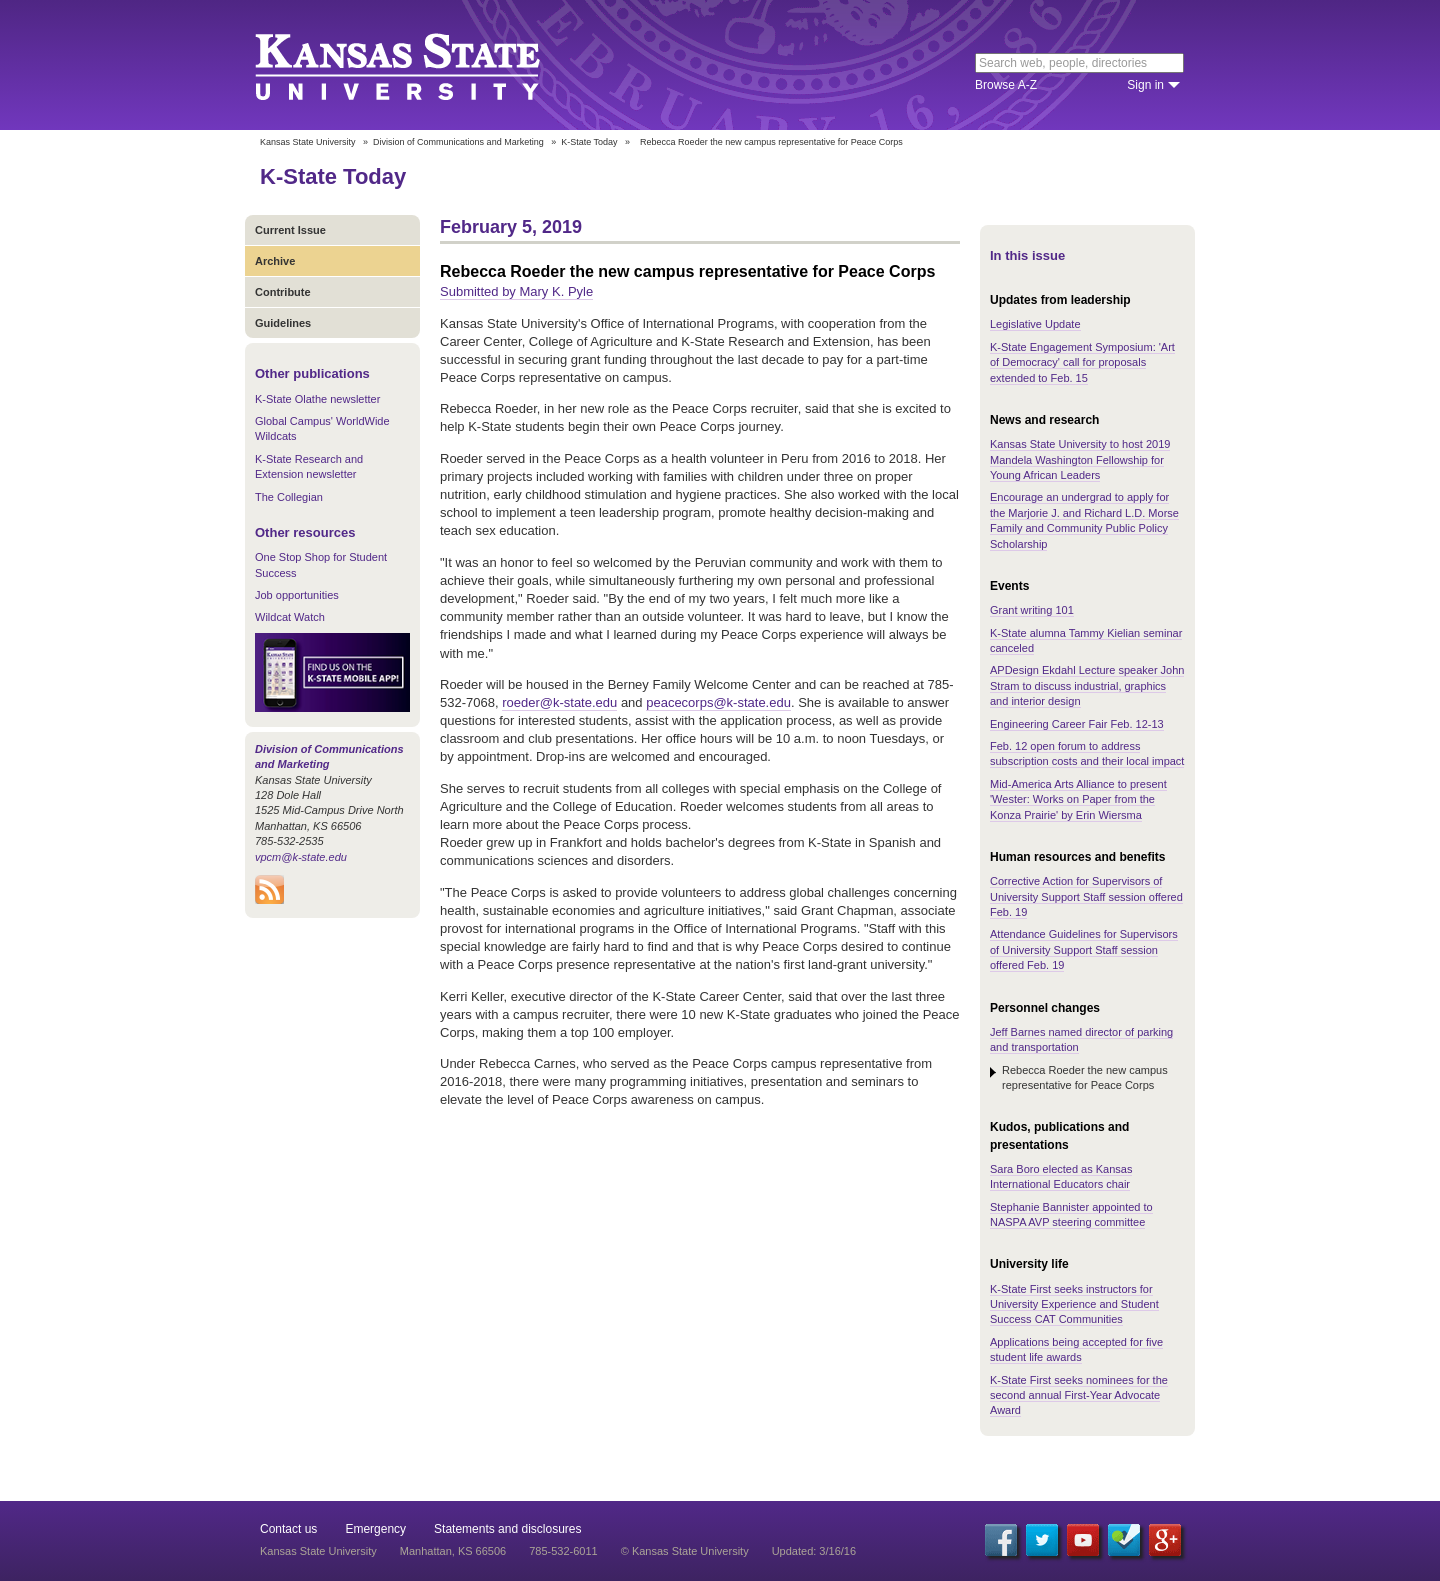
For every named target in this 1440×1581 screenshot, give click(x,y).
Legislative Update (1035, 324)
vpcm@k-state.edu (301, 857)
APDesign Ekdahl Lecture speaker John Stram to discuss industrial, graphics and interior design (1087, 685)
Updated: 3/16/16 (814, 1551)
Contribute (283, 292)
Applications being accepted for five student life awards (1076, 1349)
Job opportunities (297, 595)
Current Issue (290, 230)
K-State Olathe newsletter (317, 399)
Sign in (1145, 85)
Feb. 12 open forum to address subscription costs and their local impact (1087, 753)
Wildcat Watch (290, 617)
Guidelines (283, 323)
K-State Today (589, 142)
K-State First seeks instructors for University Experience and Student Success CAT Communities (1074, 1304)
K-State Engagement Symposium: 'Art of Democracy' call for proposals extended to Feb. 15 (1082, 362)
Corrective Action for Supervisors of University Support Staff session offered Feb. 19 (1086, 896)
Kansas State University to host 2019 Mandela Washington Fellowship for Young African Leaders (1080, 459)
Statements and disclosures (507, 1529)
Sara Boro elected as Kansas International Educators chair (1061, 1176)
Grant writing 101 (1032, 610)
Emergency (375, 1529)
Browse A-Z (1006, 85)
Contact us (288, 1529)
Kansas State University (422, 65)
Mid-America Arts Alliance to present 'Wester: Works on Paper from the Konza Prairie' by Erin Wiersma (1078, 799)
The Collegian (289, 497)
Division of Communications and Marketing (458, 142)
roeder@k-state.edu (559, 702)
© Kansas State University (685, 1551)
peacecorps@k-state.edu (718, 702)
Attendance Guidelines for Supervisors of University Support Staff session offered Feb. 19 (1084, 949)
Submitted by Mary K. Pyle (516, 291)
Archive (275, 261)
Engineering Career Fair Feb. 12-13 (1077, 724)
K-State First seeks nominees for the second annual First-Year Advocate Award (1079, 1395)
